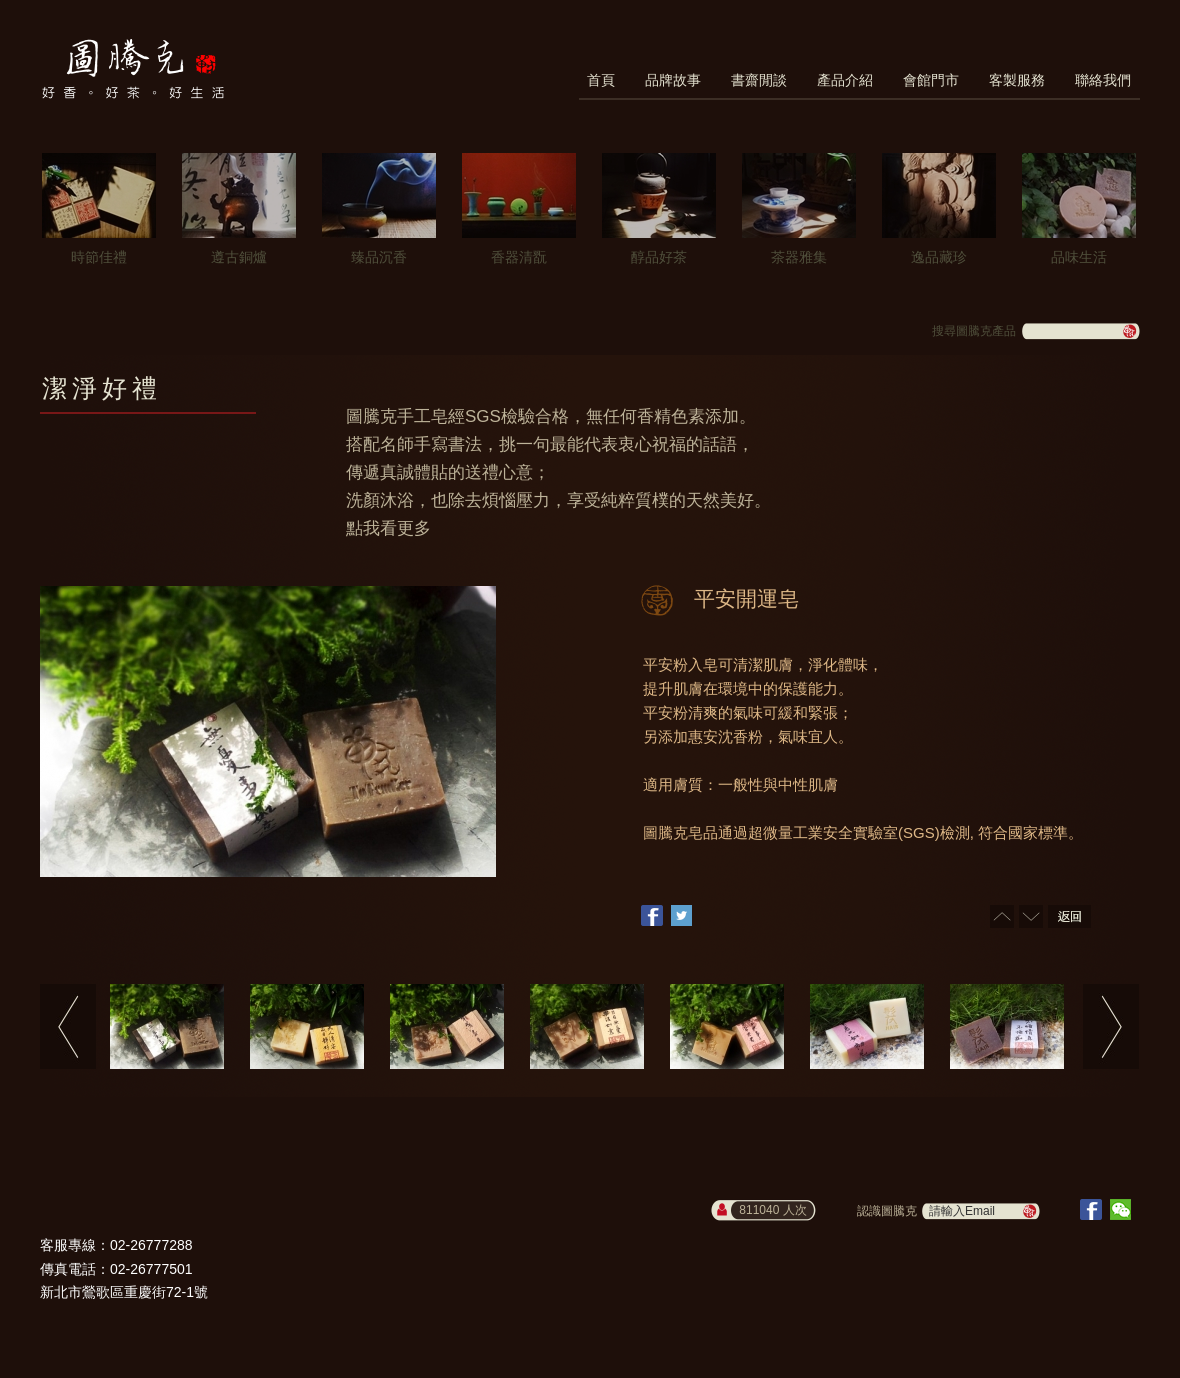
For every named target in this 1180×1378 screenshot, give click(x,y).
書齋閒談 (759, 80)
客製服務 (1017, 80)
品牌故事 (673, 80)
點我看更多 (388, 528)
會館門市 (931, 80)
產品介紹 (845, 80)
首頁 (601, 80)
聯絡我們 (1103, 80)
